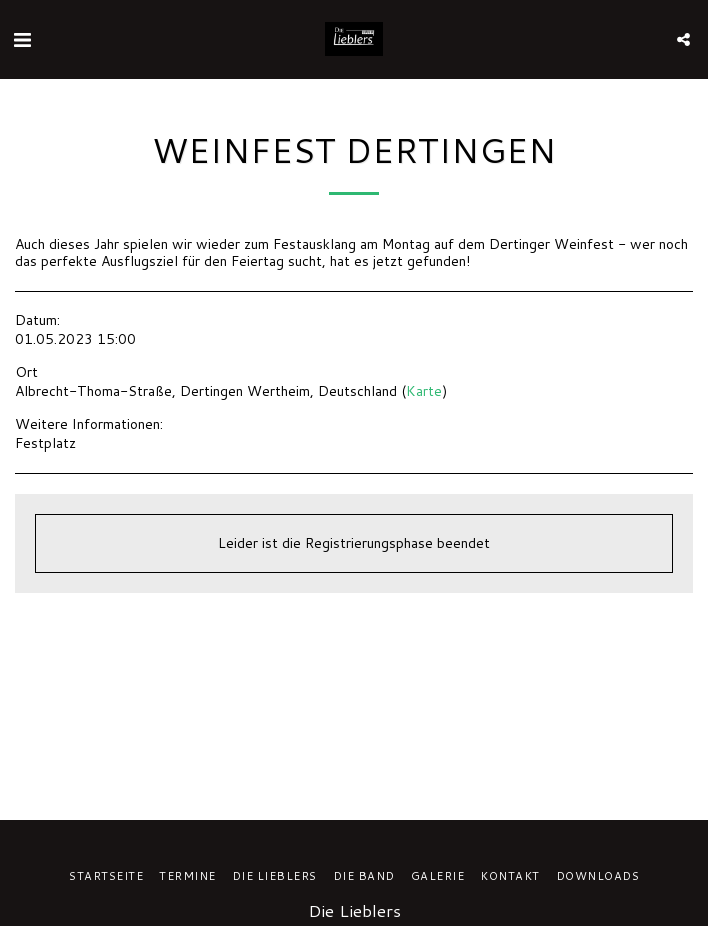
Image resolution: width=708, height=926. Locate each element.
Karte (424, 391)
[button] (22, 39)
